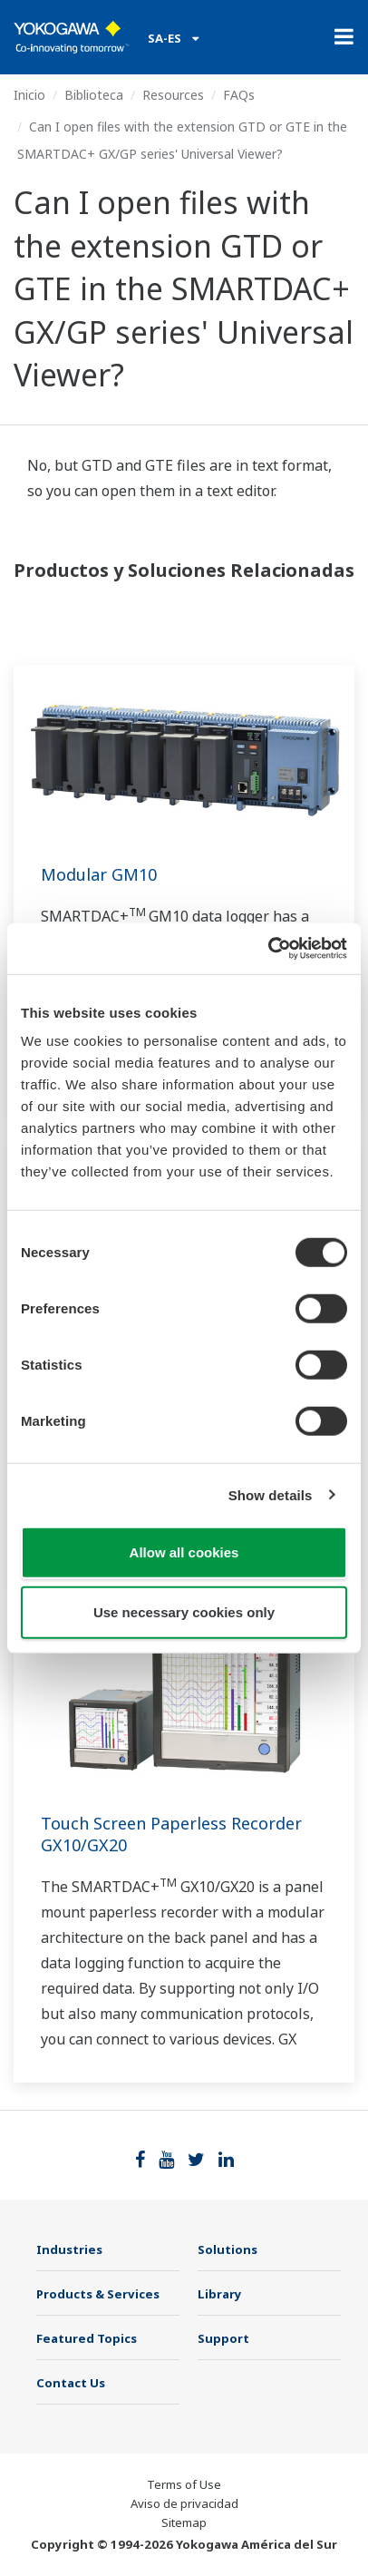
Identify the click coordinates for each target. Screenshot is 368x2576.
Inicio (29, 94)
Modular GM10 (99, 874)
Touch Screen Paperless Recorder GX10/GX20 (171, 1834)
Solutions (227, 2249)
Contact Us (70, 2383)
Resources (173, 94)
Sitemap (184, 2522)
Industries (69, 2249)
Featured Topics (86, 2338)
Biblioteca (93, 94)
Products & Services (98, 2294)
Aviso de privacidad (184, 2503)
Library (220, 2294)
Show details (270, 1494)
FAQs (239, 94)
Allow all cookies (184, 1552)
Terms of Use (184, 2484)
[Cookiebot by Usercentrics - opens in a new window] (268, 949)
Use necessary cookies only (184, 1611)
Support (223, 2338)
